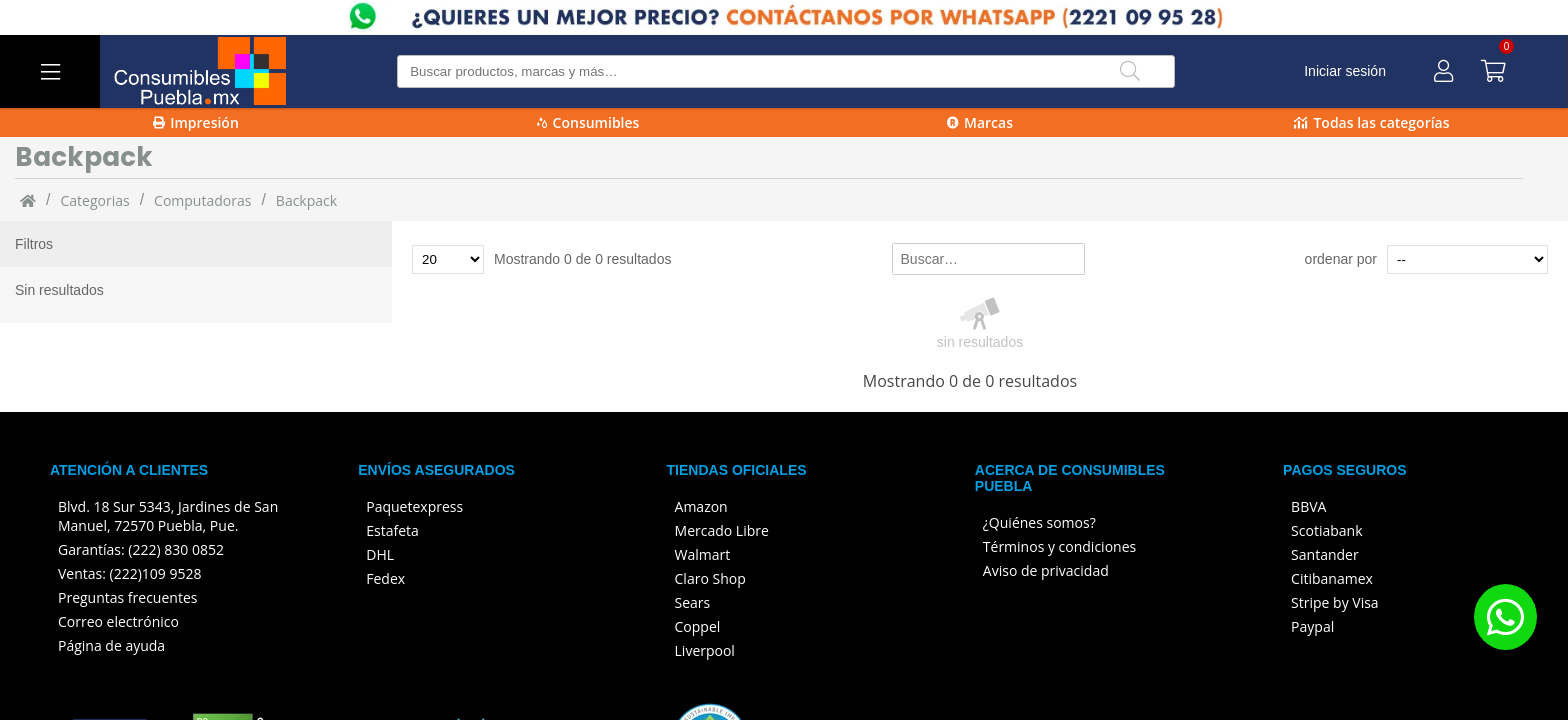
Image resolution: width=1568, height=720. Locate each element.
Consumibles (588, 122)
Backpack (306, 200)
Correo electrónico (118, 621)
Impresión (196, 122)
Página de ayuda (111, 645)
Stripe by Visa (1335, 602)
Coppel (698, 626)
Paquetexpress (414, 506)
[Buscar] (1130, 71)
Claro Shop (710, 578)
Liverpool (705, 650)
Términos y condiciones (1059, 546)
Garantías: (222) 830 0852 (141, 549)
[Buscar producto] (786, 71)
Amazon (701, 506)
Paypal (1312, 626)
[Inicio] (28, 200)
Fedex (385, 578)
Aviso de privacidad (1046, 570)
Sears (693, 602)
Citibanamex (1332, 578)
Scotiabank (1326, 530)
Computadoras (202, 200)
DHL (380, 554)
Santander (1325, 554)
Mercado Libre (722, 530)
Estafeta (392, 530)
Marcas (980, 122)
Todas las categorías (1371, 122)
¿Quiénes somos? (1039, 522)
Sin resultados (59, 290)
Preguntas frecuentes (127, 597)
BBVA (1308, 506)
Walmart (703, 554)
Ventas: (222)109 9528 (130, 573)
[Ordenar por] (1467, 259)
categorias (94, 200)
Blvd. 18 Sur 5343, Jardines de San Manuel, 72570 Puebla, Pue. (168, 516)
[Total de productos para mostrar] (448, 259)
